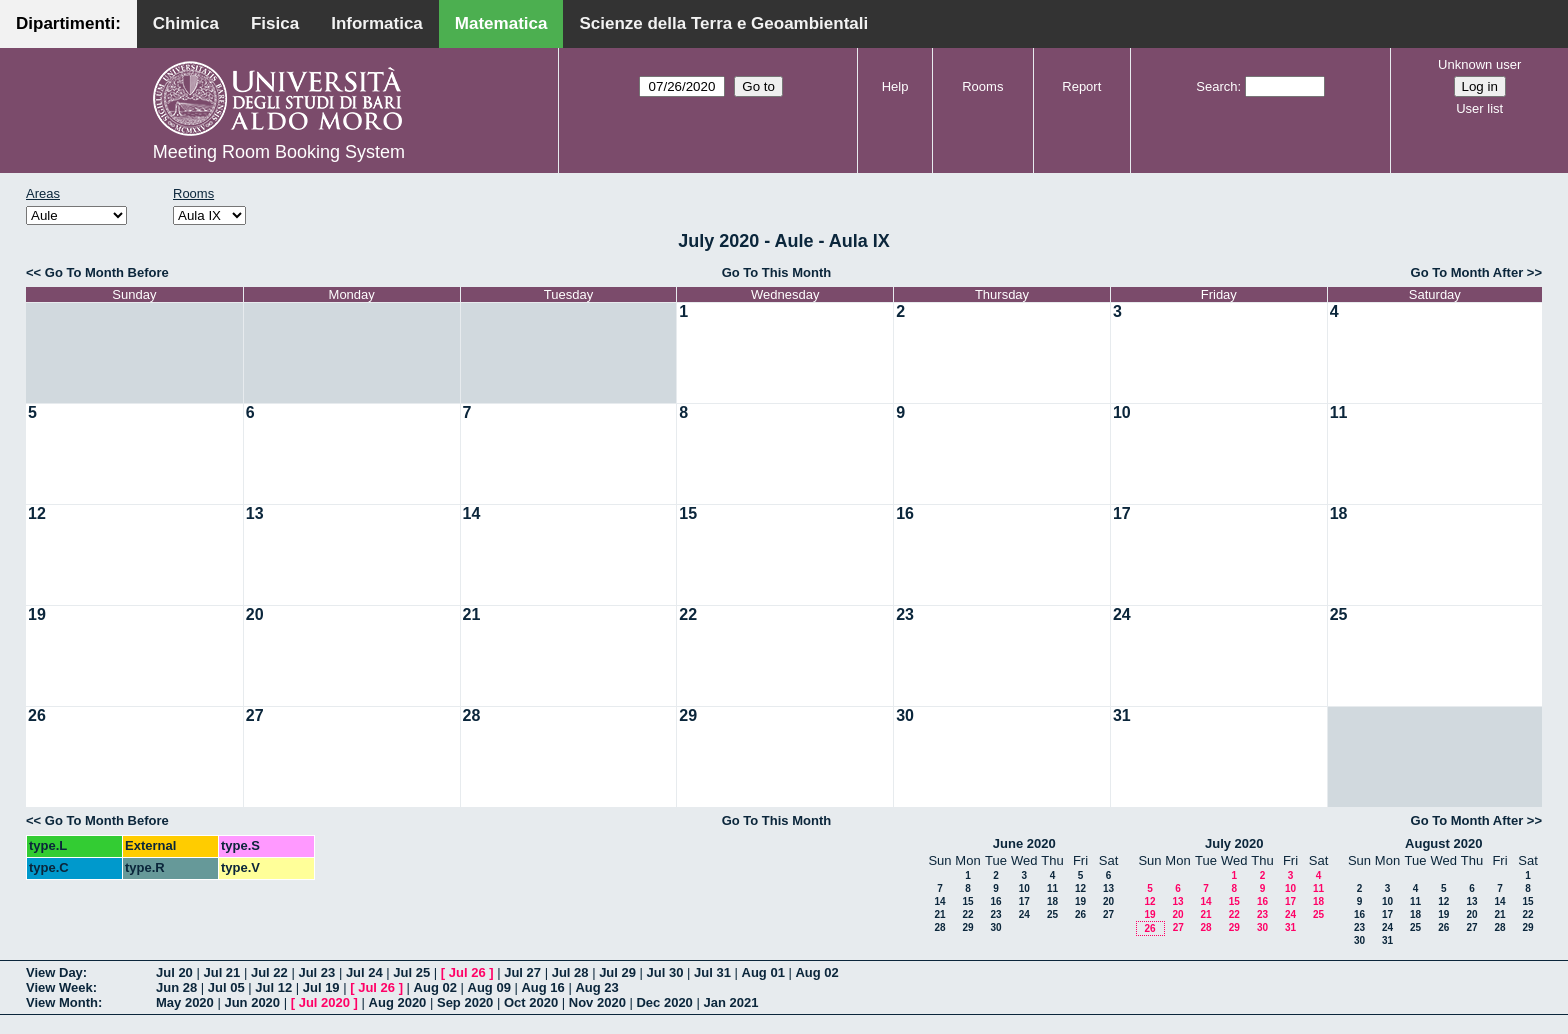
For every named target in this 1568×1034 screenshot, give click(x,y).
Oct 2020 (531, 1002)
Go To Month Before (107, 272)
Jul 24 (364, 972)
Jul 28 (570, 972)
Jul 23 (316, 972)
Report (1081, 86)
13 (255, 513)
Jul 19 (321, 987)
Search (1216, 86)
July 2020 (1234, 843)
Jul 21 (221, 972)
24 (1122, 614)
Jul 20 (174, 972)
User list (1479, 108)
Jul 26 (467, 972)
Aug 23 (596, 987)
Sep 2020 (465, 1002)
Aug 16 (542, 987)
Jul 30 (665, 972)
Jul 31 (712, 972)
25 (1339, 614)
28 (472, 715)
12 (37, 513)
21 (472, 614)
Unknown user (1479, 64)
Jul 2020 (324, 1002)
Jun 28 (176, 987)
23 (905, 614)
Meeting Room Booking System (279, 152)
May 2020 (185, 1002)
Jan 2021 (730, 1002)
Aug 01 (763, 972)
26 (37, 715)
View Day (54, 972)
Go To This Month (777, 272)
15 (688, 513)
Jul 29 (617, 972)
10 (1122, 412)
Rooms (982, 86)
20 (255, 614)
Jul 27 (522, 972)
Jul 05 (226, 987)
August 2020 (1443, 843)
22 (688, 614)
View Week (59, 987)
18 (1339, 513)
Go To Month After (1467, 272)
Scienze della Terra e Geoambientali (723, 23)
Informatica (377, 23)
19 (37, 614)
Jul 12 (273, 987)
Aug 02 (816, 972)
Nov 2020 (597, 1002)
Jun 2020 (252, 1002)
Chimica (186, 23)
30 (905, 715)
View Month (62, 1002)
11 (1339, 412)
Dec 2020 (664, 1002)
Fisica (275, 23)
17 (1122, 513)
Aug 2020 (398, 1002)
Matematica (501, 23)
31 (1122, 715)
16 (905, 513)
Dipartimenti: (68, 23)
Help (895, 86)
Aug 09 (489, 987)
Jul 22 (269, 972)
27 (255, 715)
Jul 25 (411, 972)
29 (688, 715)
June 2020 (1024, 843)
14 (472, 513)
